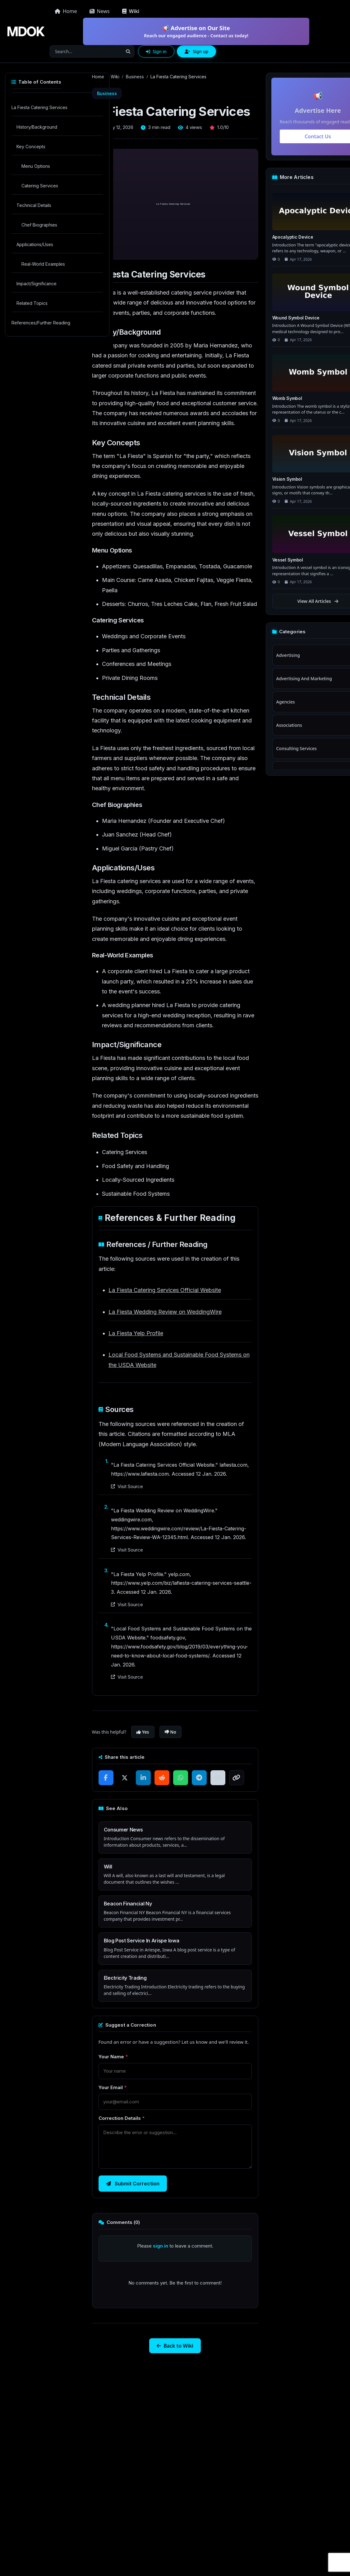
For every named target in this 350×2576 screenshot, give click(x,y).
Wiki (115, 76)
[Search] (86, 51)
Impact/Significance (36, 283)
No (170, 1732)
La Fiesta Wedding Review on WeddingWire (165, 1312)
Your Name (113, 2057)
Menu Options (35, 166)
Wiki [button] (131, 11)
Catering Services (39, 185)
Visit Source (127, 1486)
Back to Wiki (175, 2345)
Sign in (156, 51)
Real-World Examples (43, 264)
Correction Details (122, 2118)
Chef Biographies (39, 224)
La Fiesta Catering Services (39, 107)
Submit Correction (132, 2183)
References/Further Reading (41, 322)
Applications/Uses (34, 244)
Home (66, 11)
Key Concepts (30, 146)
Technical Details (33, 205)
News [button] (100, 11)
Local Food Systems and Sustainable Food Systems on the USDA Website (179, 1359)
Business (135, 76)
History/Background (36, 127)
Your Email (113, 2087)
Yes (142, 1732)
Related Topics (32, 303)
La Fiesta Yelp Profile (135, 1333)
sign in (160, 2246)
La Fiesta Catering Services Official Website (164, 1290)
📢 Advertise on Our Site (196, 31)
